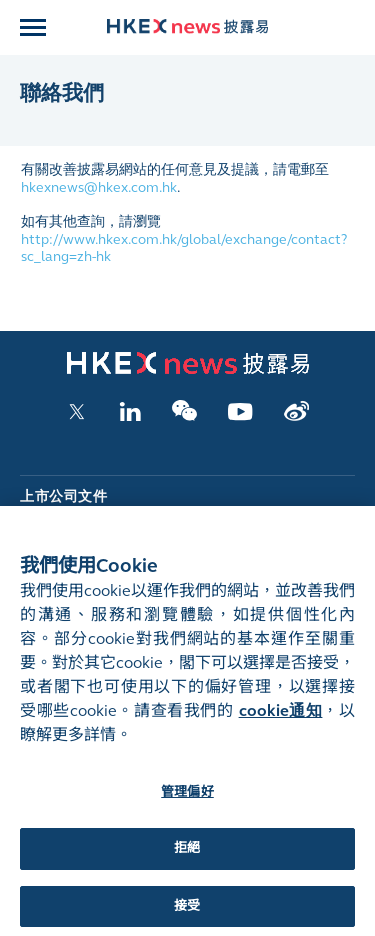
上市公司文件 (63, 496)
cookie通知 (281, 718)
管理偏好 (187, 800)
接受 (187, 914)
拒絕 (187, 856)
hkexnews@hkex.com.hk (99, 187)
